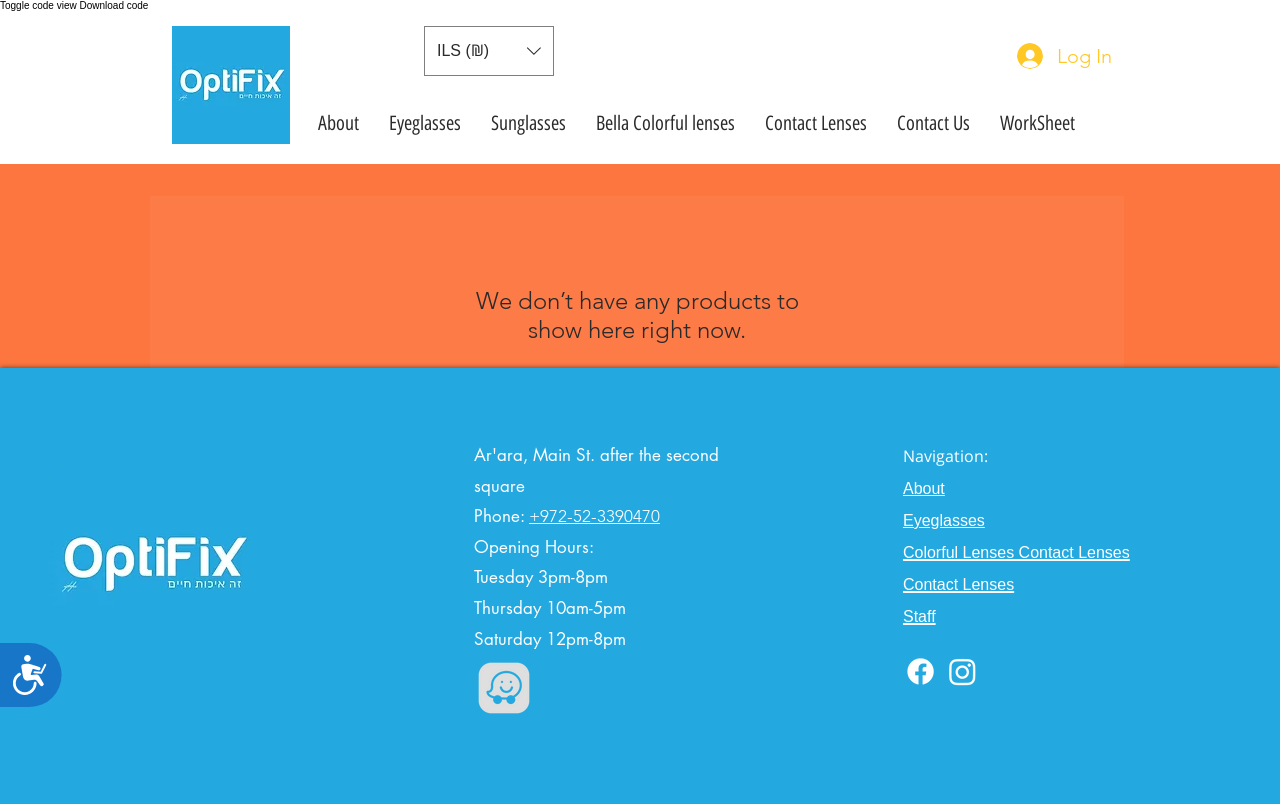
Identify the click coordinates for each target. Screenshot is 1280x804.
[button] (489, 51)
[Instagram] (962, 671)
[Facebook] (920, 671)
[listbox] (489, 51)
